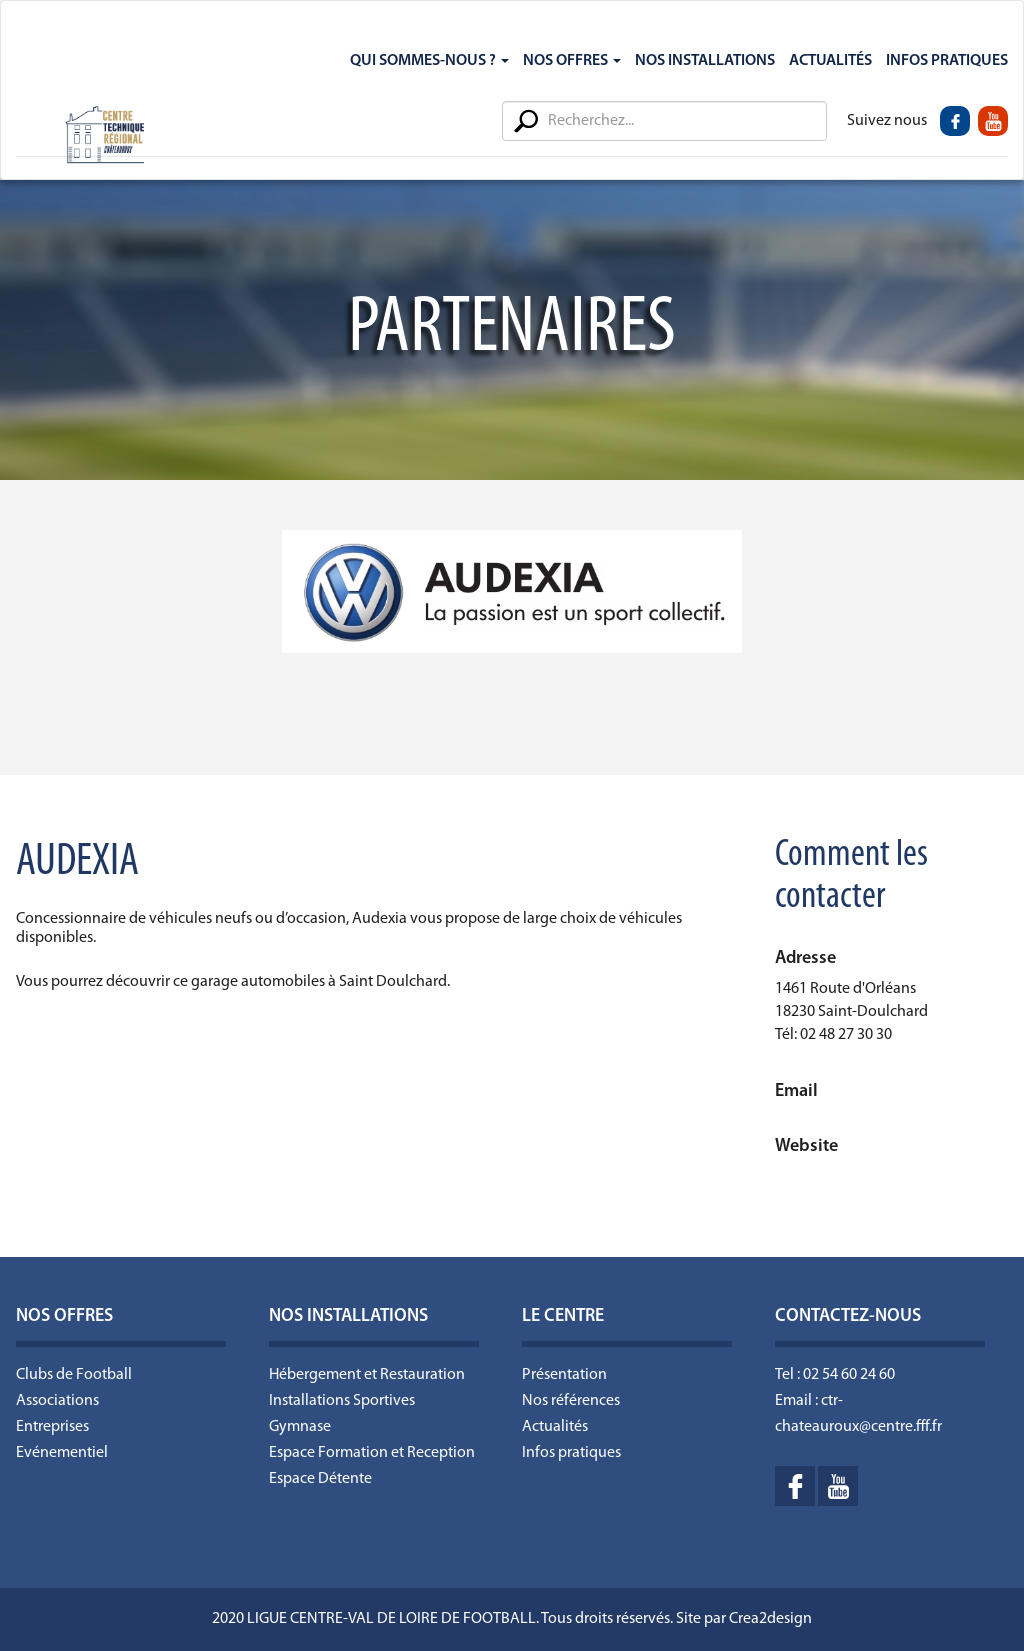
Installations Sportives (342, 1401)
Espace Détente (320, 1479)
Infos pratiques (571, 1453)
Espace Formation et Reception (372, 1453)
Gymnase (300, 1427)
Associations (57, 1401)
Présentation (564, 1375)
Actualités (830, 61)
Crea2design (770, 1619)
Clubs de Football (74, 1375)
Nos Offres (572, 61)
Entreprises (52, 1427)
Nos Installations (705, 61)
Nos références (571, 1401)
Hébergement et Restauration (367, 1375)
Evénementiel (62, 1453)
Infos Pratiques (947, 61)
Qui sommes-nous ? (429, 61)
